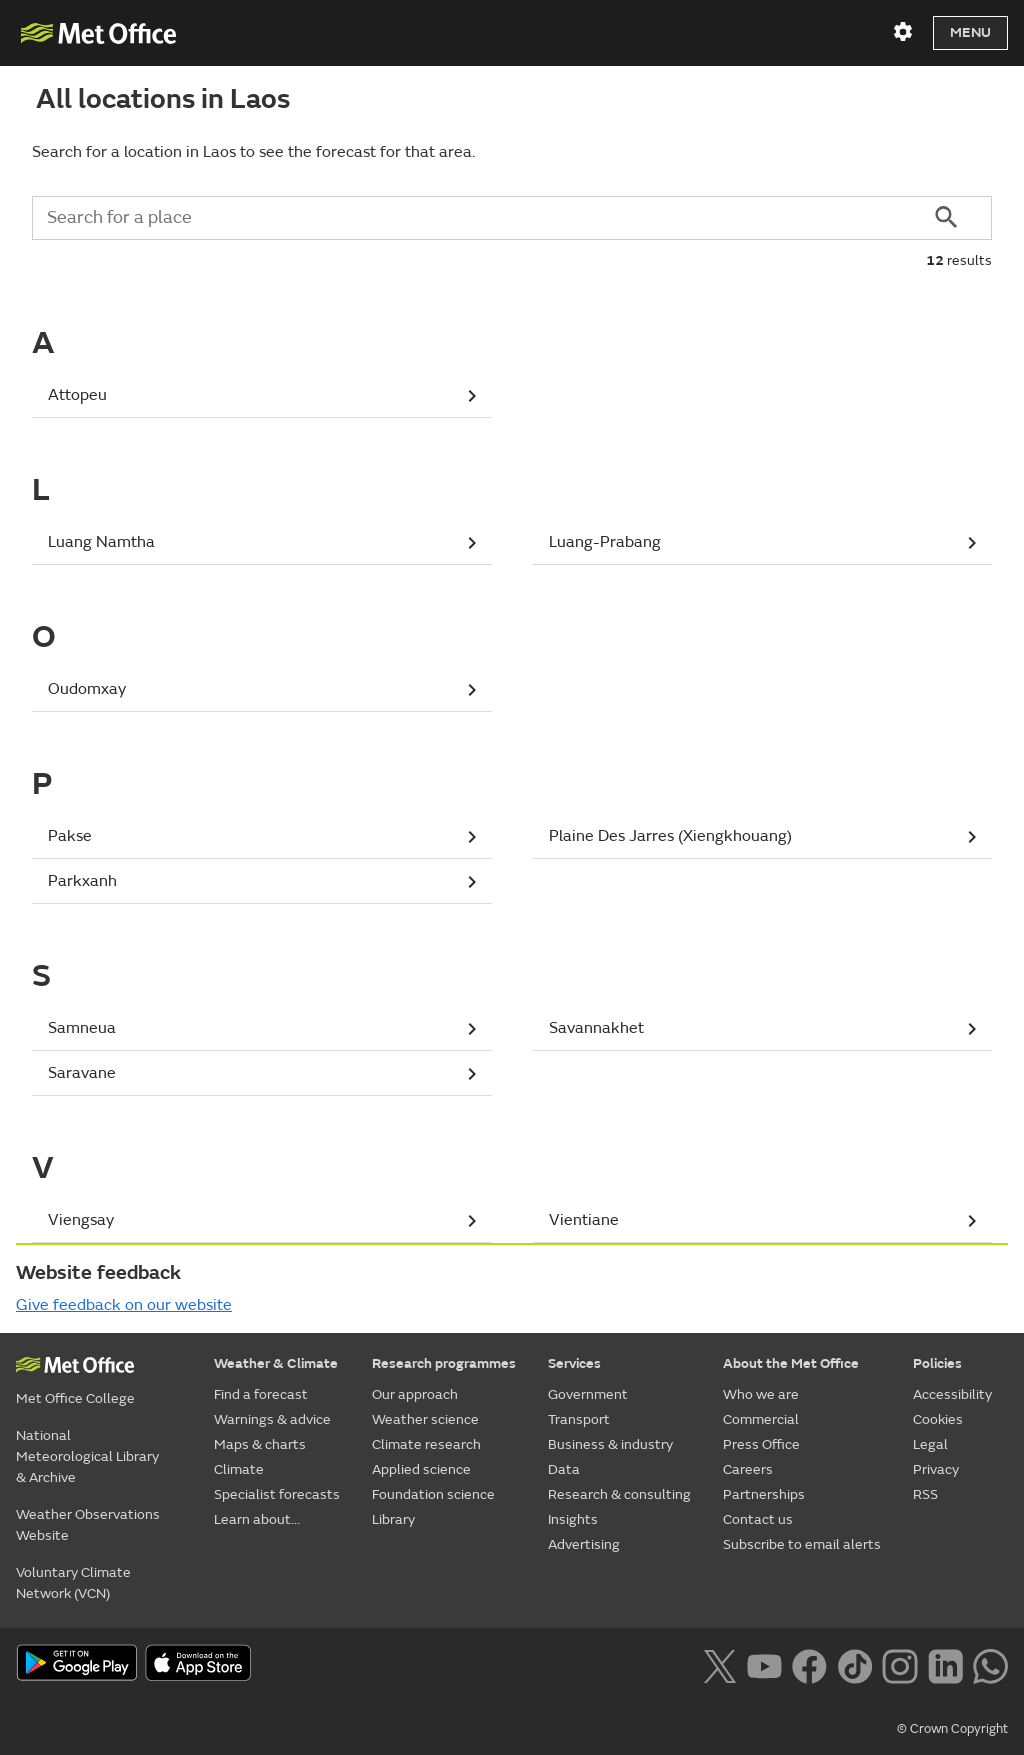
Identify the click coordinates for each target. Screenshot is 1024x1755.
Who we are (761, 1394)
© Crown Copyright (952, 1729)
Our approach (415, 1394)
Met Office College (75, 1398)
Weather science (425, 1419)
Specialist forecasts (277, 1494)
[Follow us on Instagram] (899, 1664)
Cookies (938, 1419)
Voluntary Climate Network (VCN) (73, 1583)
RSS (925, 1494)
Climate (239, 1469)
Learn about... (257, 1519)
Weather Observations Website (88, 1525)
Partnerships (764, 1494)
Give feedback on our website (124, 1305)
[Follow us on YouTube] (764, 1664)
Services (574, 1363)
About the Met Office (791, 1363)
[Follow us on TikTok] (854, 1664)
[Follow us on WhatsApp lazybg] (990, 1664)
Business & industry (610, 1444)
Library (393, 1519)
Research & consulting (619, 1494)
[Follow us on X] (719, 1664)
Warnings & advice (272, 1419)
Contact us (758, 1519)
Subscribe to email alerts (802, 1544)
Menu (970, 32)
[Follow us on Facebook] (809, 1664)
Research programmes (444, 1363)
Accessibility (952, 1394)
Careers (748, 1469)
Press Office (761, 1444)
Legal (930, 1444)
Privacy (936, 1469)
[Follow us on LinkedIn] (945, 1664)
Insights (573, 1519)
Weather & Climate (276, 1363)
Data (564, 1469)
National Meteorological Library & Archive (87, 1456)
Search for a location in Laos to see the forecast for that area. (253, 152)
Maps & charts (260, 1444)
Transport (579, 1419)
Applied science (421, 1469)
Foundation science (433, 1494)
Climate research (426, 1444)
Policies (937, 1363)
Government (588, 1394)
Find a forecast (261, 1394)
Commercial (761, 1419)
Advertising (584, 1544)
